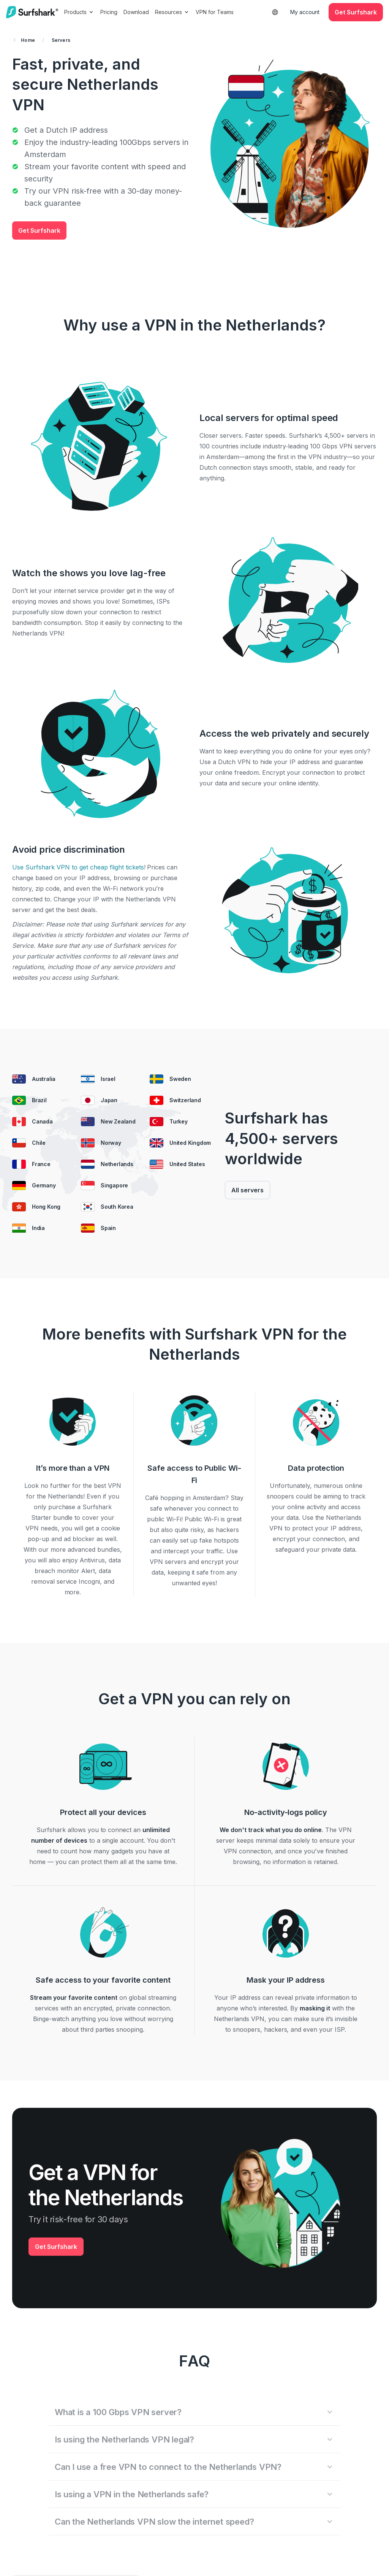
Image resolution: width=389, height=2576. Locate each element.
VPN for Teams (215, 12)
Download (136, 12)
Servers (61, 40)
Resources (172, 12)
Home (24, 40)
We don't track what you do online (271, 1830)
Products (79, 12)
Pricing (108, 12)
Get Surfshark (39, 230)
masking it (315, 2008)
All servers (247, 1190)
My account (304, 12)
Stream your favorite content (73, 1997)
